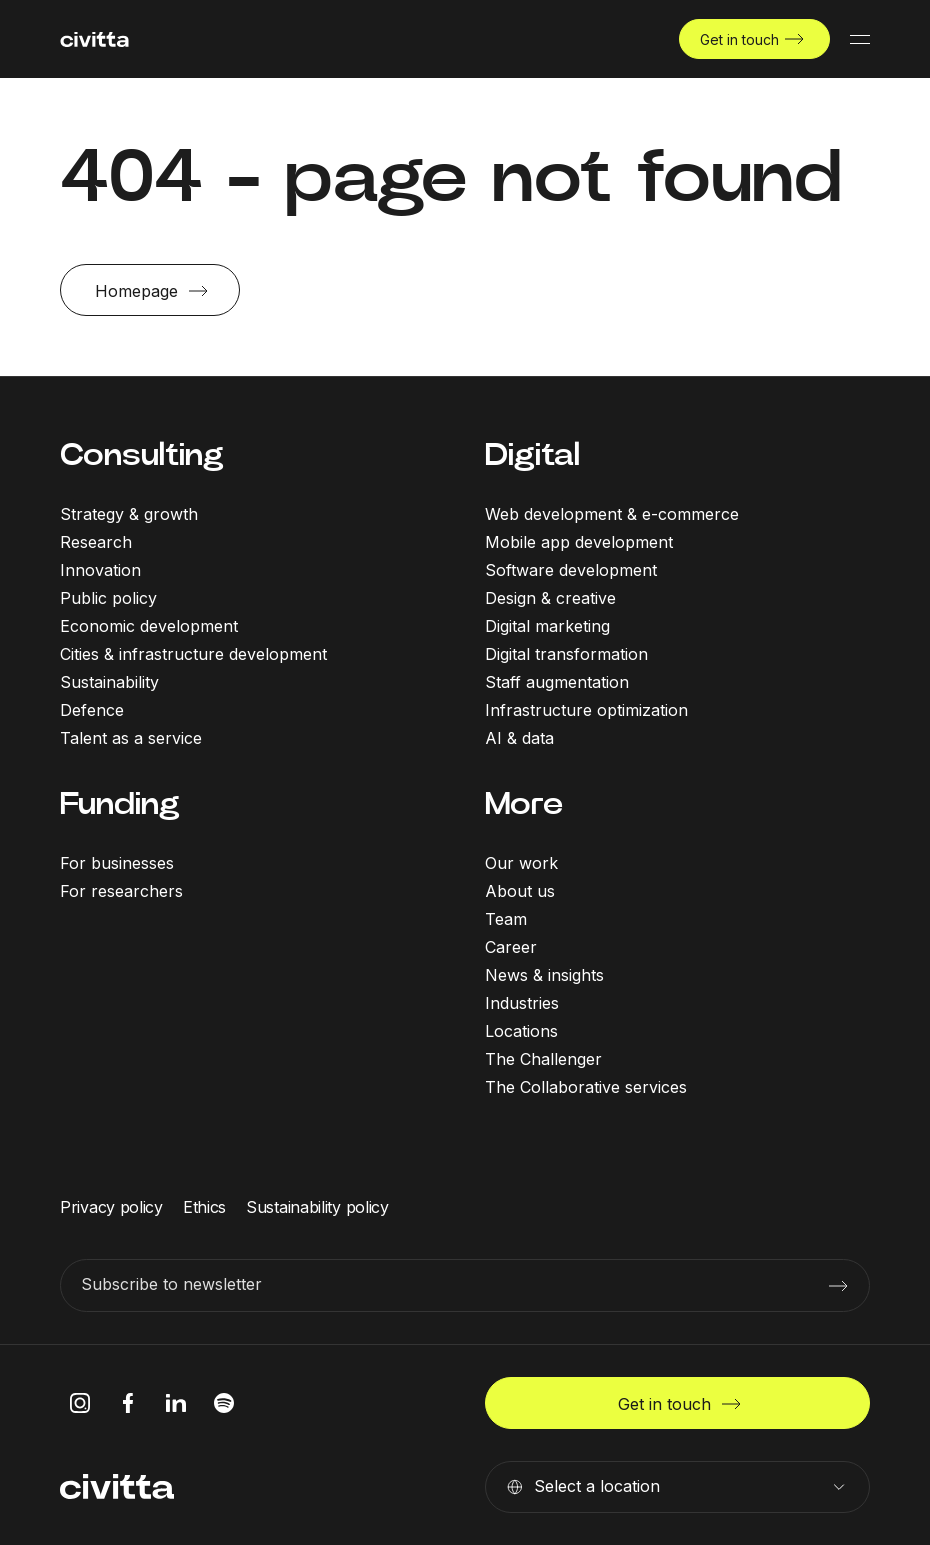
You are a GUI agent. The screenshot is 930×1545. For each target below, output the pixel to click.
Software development (571, 570)
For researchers (121, 891)
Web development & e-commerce (612, 514)
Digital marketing (547, 626)
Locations (521, 1031)
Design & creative (550, 598)
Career (511, 947)
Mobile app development (579, 542)
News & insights (544, 975)
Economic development (149, 626)
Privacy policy (111, 1207)
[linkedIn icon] (176, 1403)
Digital (532, 454)
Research (96, 542)
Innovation (100, 570)
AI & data (519, 738)
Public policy (108, 598)
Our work (521, 863)
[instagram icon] (80, 1403)
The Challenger (543, 1059)
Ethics (204, 1207)
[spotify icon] (224, 1403)
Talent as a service (131, 738)
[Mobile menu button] (860, 39)
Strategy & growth (129, 514)
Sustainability (109, 682)
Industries (522, 1003)
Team (506, 919)
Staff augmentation (557, 682)
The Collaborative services (586, 1087)
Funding (120, 803)
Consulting (142, 454)
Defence (92, 710)
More (524, 803)
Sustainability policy (317, 1207)
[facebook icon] (128, 1403)
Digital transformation (566, 654)
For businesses (117, 863)
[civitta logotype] (94, 39)
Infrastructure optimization (586, 710)
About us (520, 891)
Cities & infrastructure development (193, 654)
